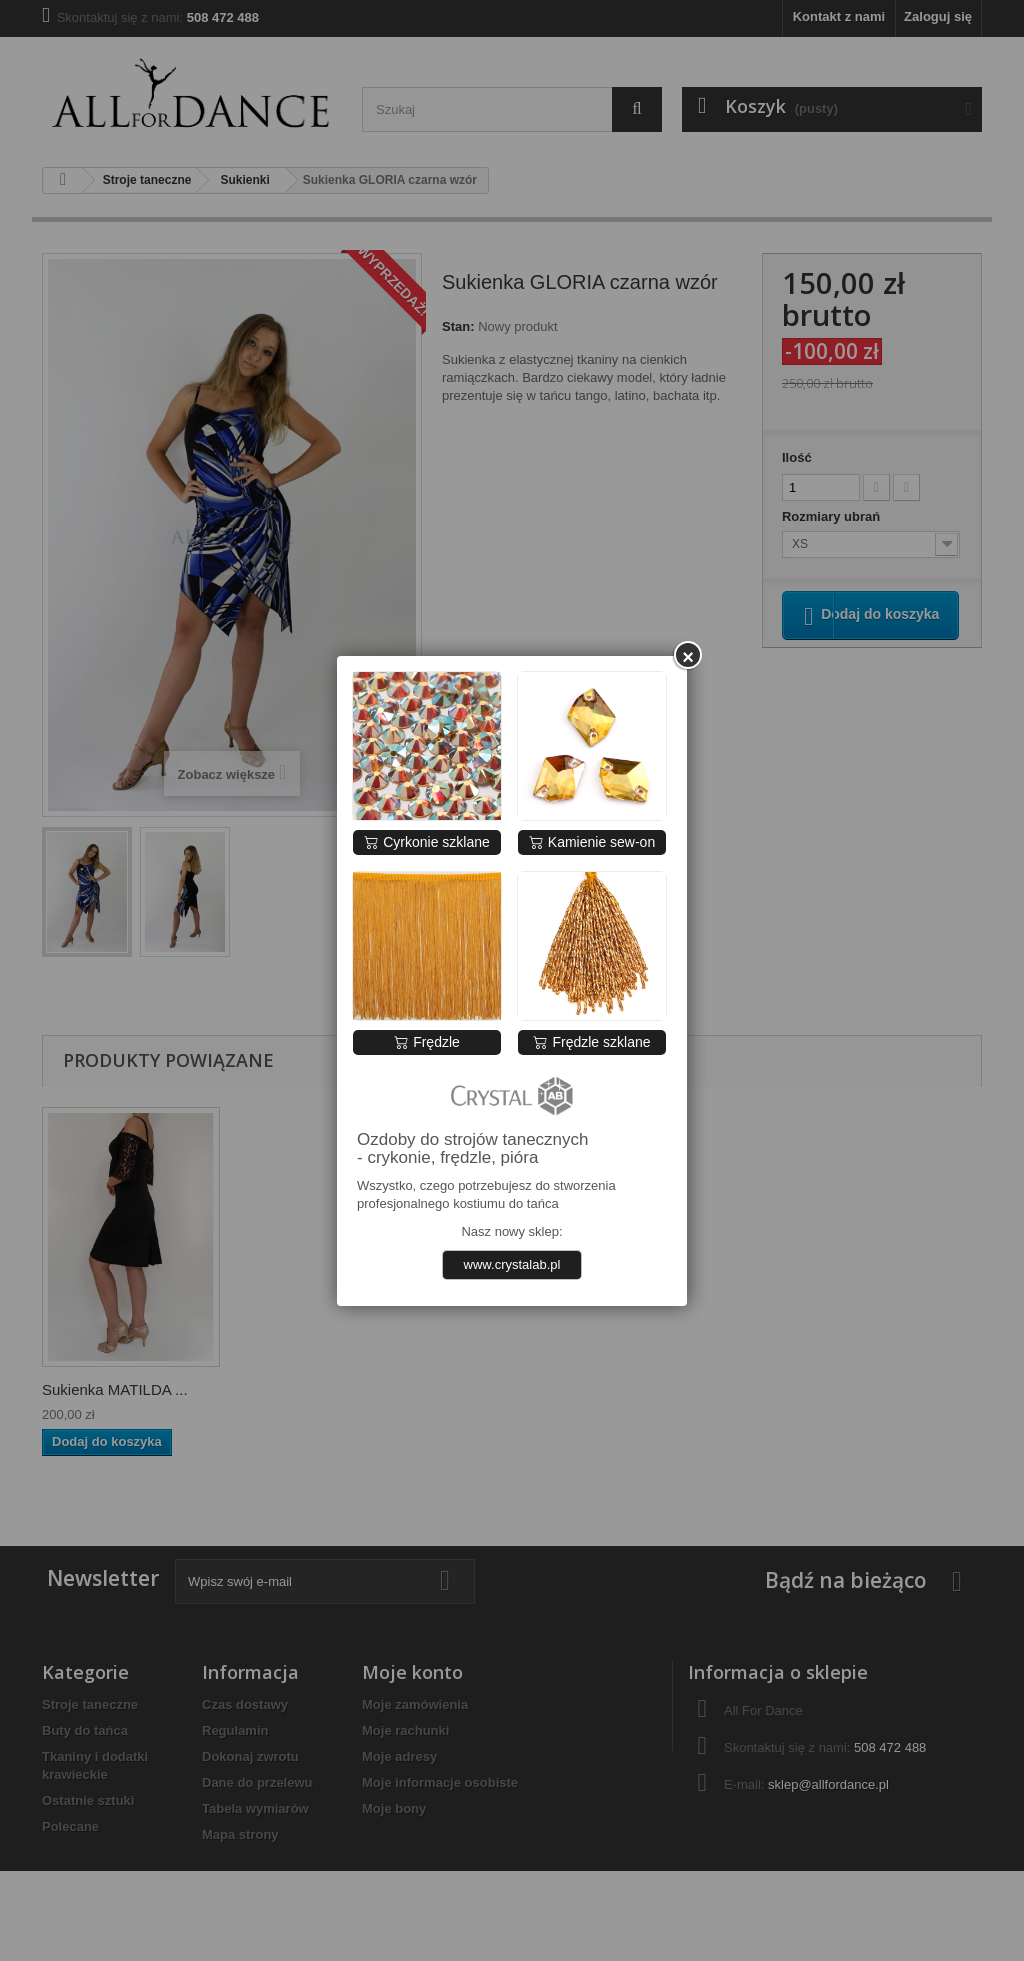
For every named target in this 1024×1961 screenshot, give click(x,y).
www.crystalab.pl (512, 1264)
